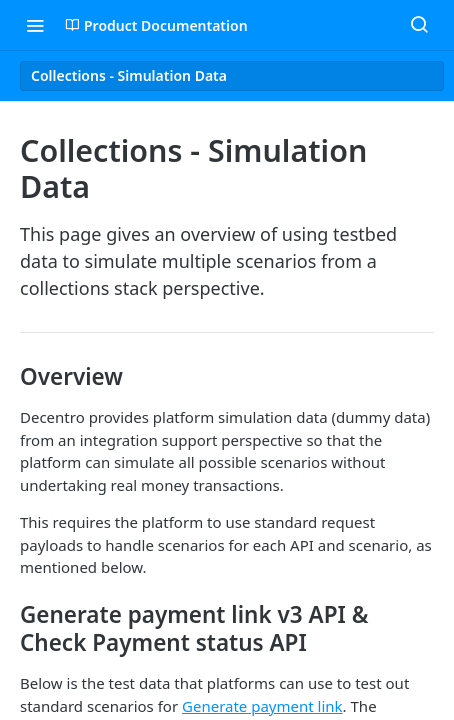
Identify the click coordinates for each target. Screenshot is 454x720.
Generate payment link (262, 706)
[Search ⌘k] (419, 25)
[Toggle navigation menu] (35, 25)
